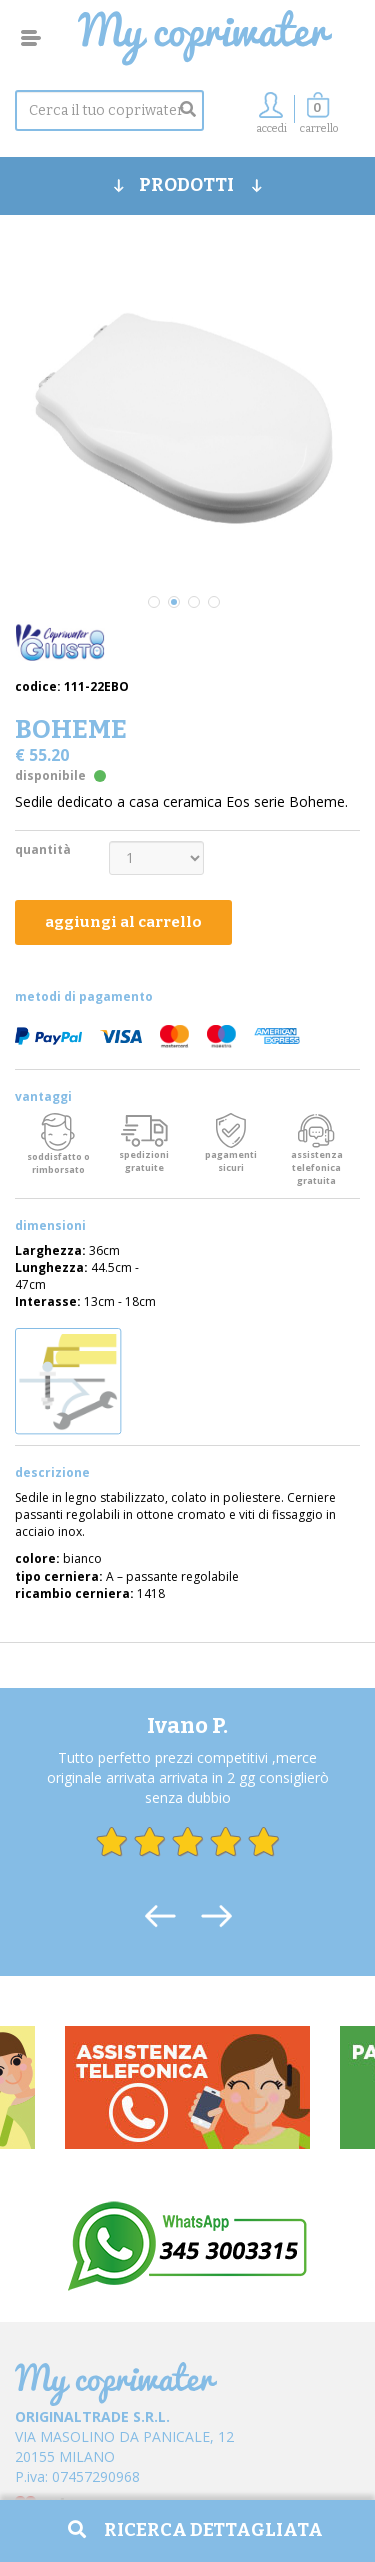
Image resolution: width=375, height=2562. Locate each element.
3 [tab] (194, 602)
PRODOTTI (188, 185)
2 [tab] (174, 602)
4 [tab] (214, 602)
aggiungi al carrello (123, 922)
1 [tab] (154, 602)
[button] (319, 118)
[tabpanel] (187, 418)
